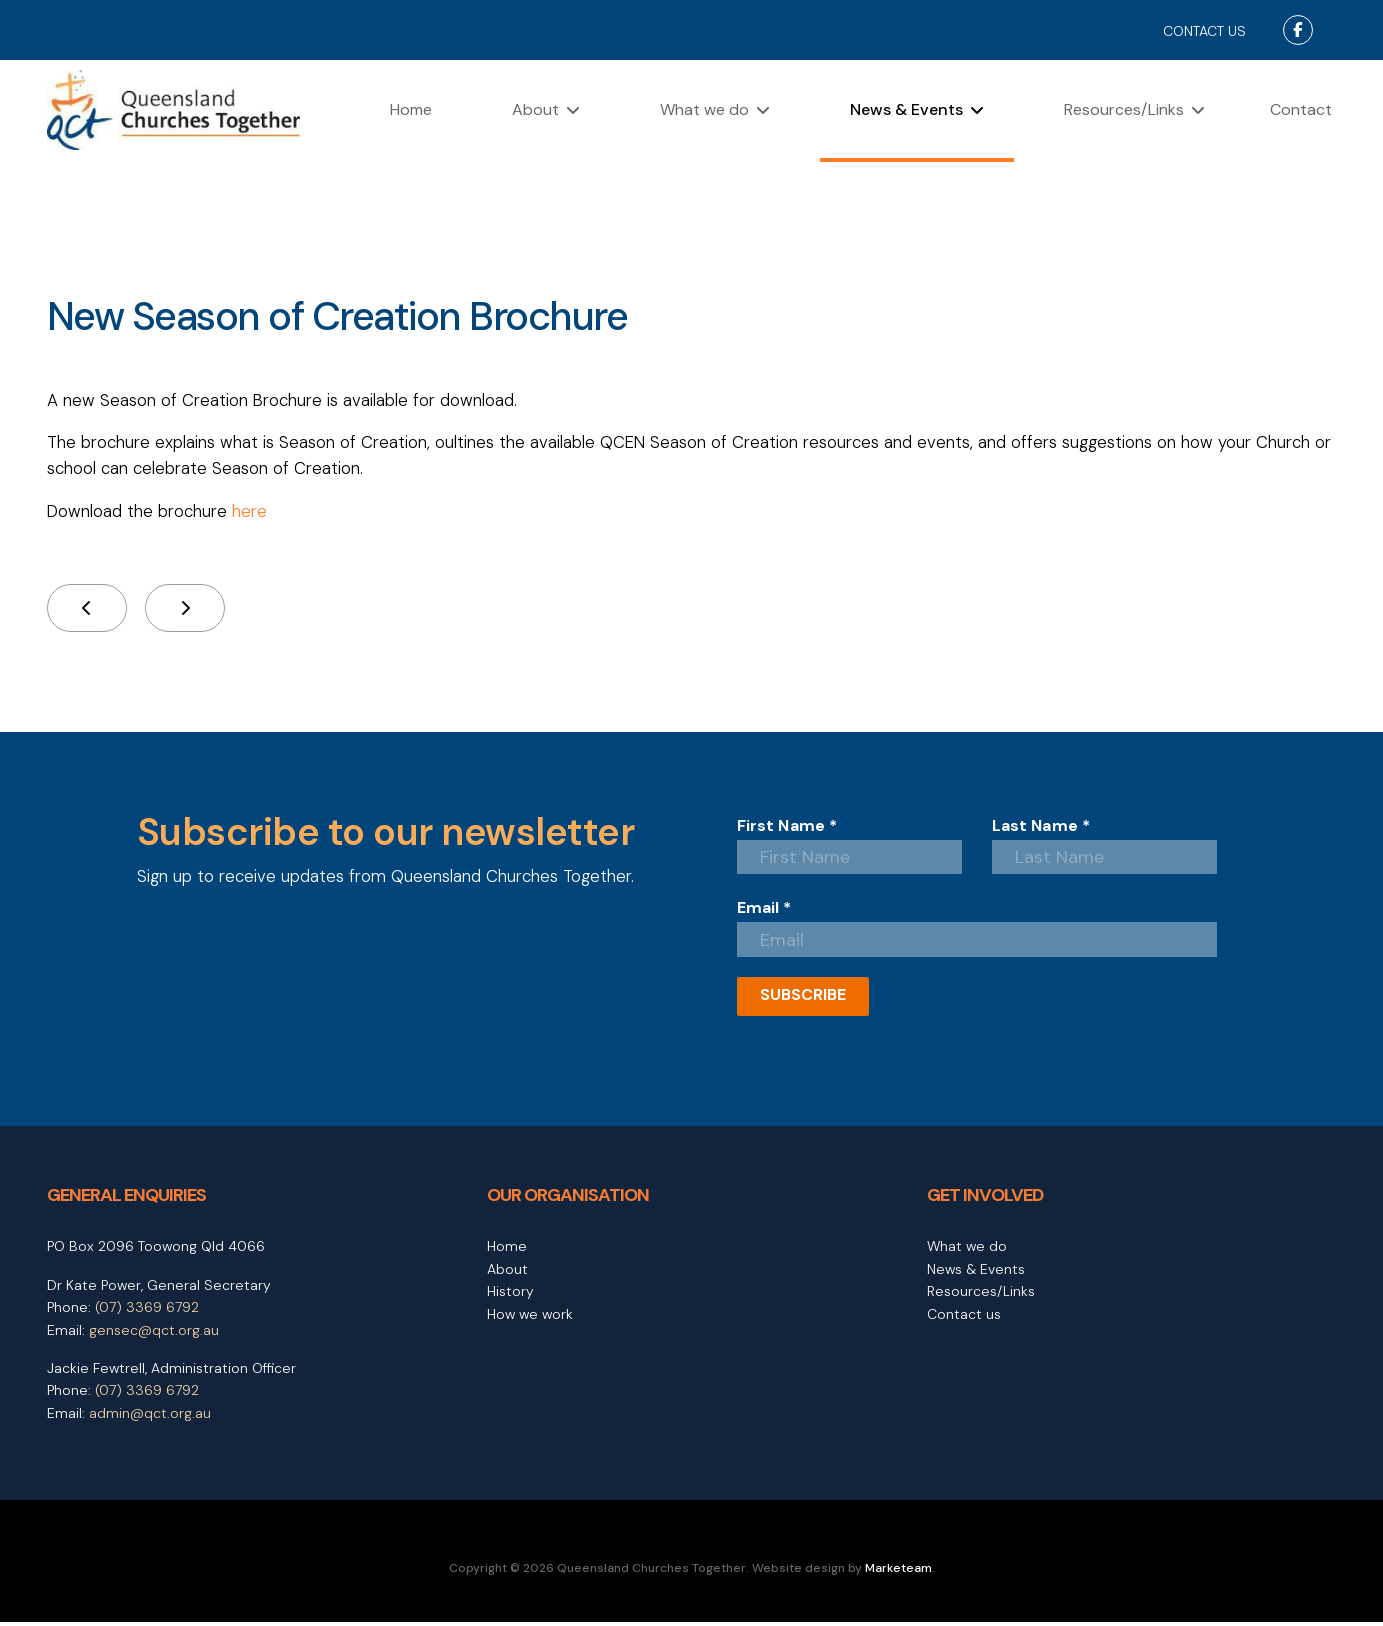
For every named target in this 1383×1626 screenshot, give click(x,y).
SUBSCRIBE (803, 998)
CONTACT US (1204, 31)
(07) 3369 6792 (147, 1311)
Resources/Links (1124, 109)
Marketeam (898, 1572)
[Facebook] (1298, 30)
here (251, 512)
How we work (530, 1317)
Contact (1301, 109)
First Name (787, 827)
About (535, 109)
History (510, 1295)
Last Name (1041, 827)
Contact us (964, 1317)
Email (764, 911)
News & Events (906, 109)
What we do (704, 109)
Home (411, 109)
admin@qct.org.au (150, 1416)
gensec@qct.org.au (154, 1333)
